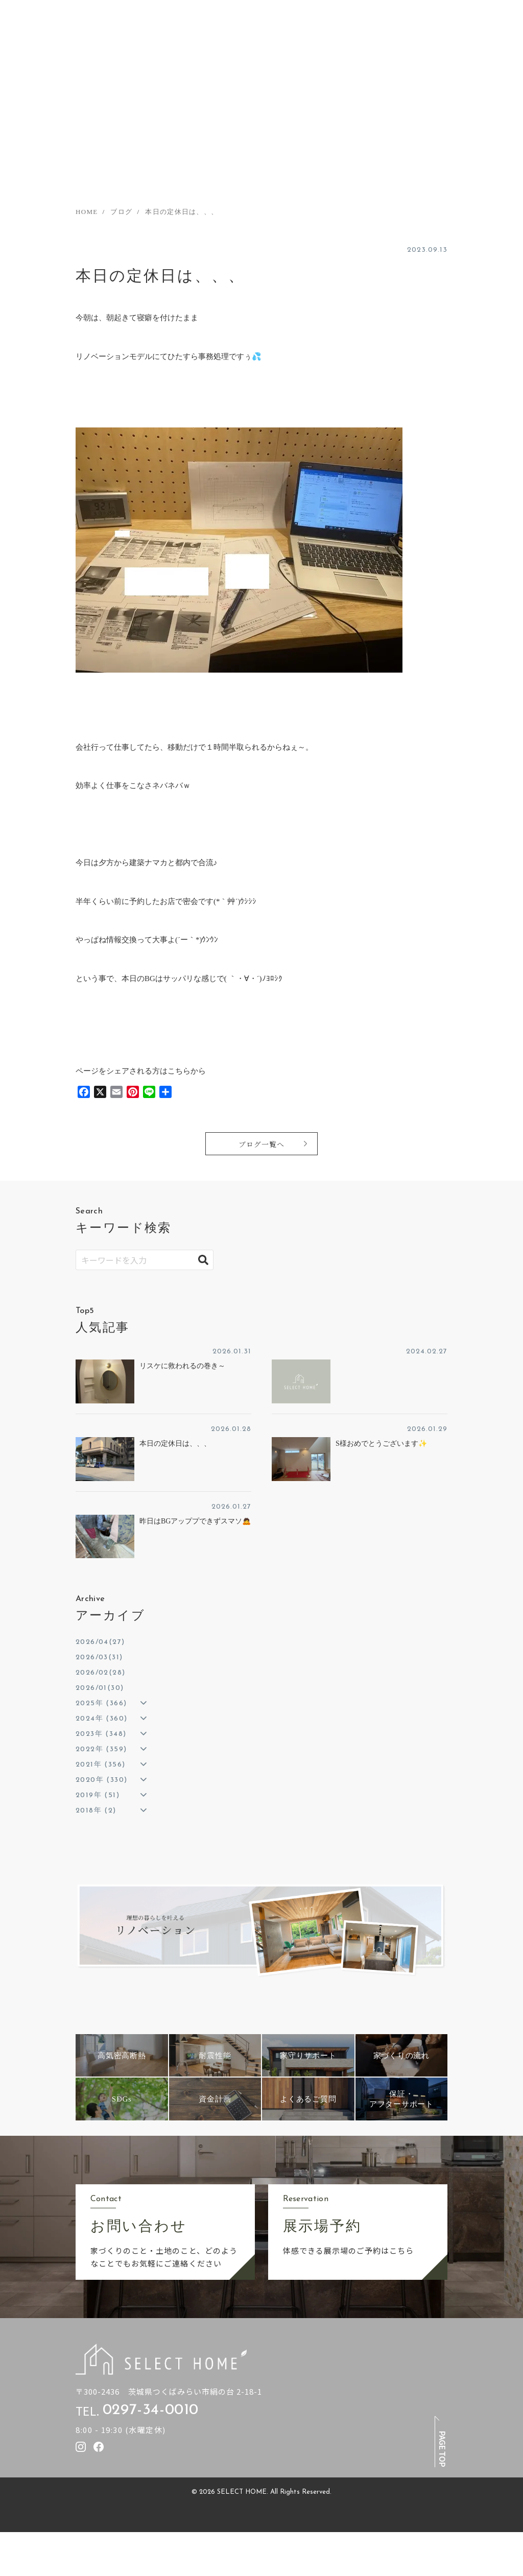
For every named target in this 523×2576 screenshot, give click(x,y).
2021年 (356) (100, 1765)
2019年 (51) (98, 1795)
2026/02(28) (100, 1673)
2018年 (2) (96, 1811)
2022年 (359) (101, 1749)
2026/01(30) (100, 1688)
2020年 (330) (101, 1780)
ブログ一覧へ (261, 1144)
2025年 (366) (101, 1703)
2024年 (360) (101, 1719)
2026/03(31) (99, 1657)
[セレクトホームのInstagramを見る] (81, 2447)
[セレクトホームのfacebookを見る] (98, 2447)
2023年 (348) (101, 1734)
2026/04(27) (100, 1642)
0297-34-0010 (151, 2410)
